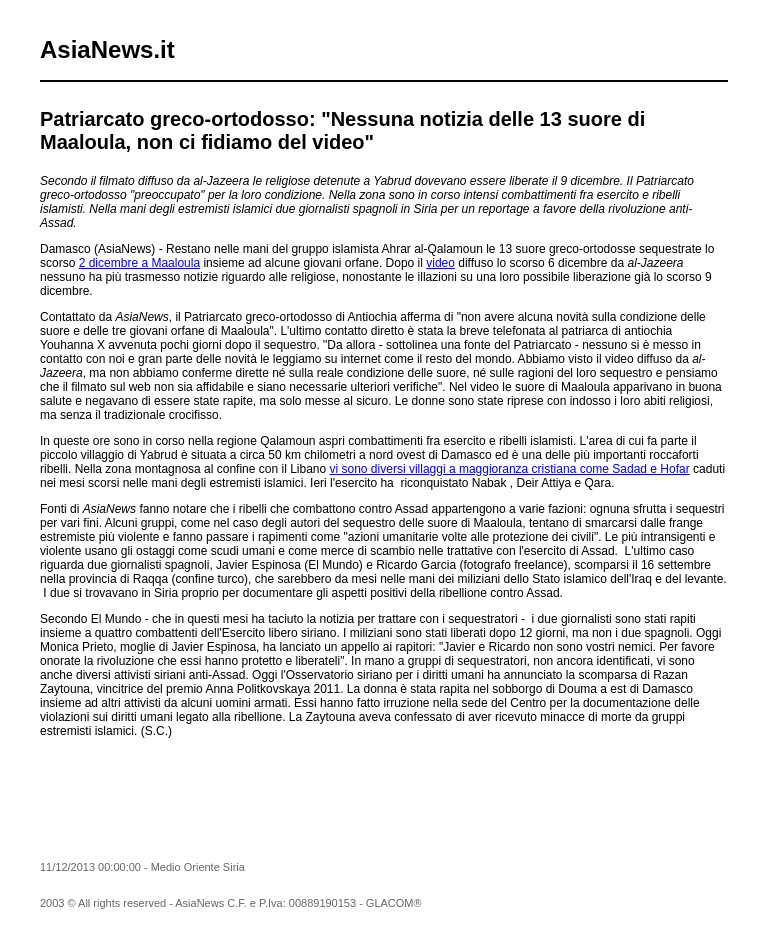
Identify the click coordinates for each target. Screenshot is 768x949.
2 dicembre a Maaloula (139, 263)
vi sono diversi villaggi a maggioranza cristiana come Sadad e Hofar (510, 469)
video (440, 263)
